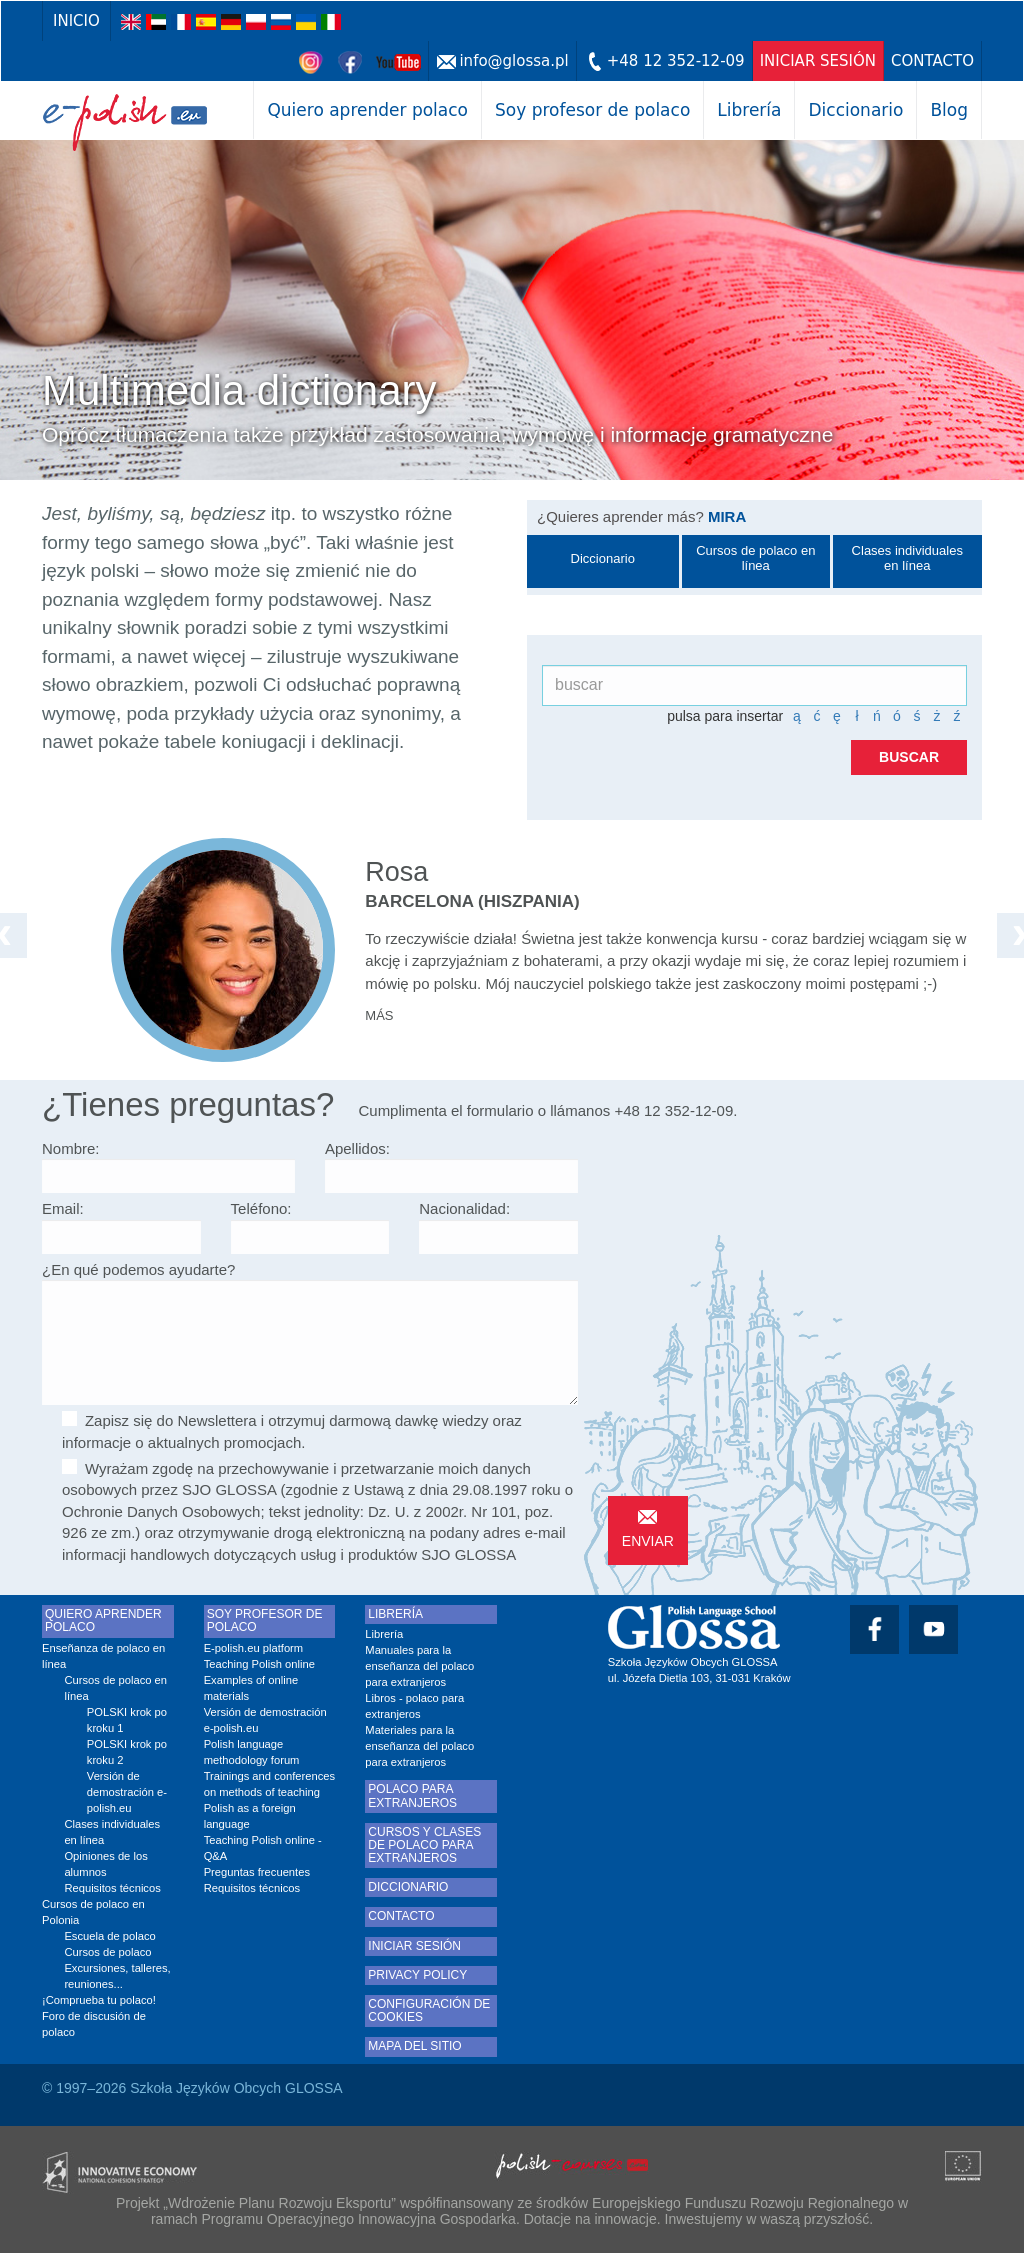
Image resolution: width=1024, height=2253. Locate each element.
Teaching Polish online (259, 1664)
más (379, 1015)
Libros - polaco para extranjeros (414, 1706)
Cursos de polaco (107, 1952)
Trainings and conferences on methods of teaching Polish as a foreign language (269, 1800)
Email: (63, 1208)
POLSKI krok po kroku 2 (127, 1752)
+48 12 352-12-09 (676, 61)
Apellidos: (357, 1148)
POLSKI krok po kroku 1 (127, 1720)
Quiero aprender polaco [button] (367, 110)
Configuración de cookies (429, 2011)
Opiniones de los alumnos (105, 1864)
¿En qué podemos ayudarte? (138, 1269)
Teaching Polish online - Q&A (263, 1848)
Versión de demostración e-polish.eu (127, 1792)
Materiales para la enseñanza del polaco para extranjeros (419, 1746)
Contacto (932, 61)
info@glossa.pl (513, 61)
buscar (909, 757)
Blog (949, 110)
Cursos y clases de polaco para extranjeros (424, 1845)
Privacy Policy (417, 1975)
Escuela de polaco (109, 1936)
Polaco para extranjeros (412, 1796)
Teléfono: (261, 1208)
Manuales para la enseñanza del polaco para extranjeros (419, 1666)
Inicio (76, 21)
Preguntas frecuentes (257, 1872)
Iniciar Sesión (818, 61)
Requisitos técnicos (112, 1888)
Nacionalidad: (464, 1208)
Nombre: (71, 1148)
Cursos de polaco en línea (115, 1688)
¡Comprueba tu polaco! (99, 2000)
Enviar (648, 1541)
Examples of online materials (251, 1688)
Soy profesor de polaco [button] (592, 110)
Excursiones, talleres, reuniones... (117, 1976)
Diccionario (855, 110)
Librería (749, 110)
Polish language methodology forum (252, 1752)
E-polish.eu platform (254, 1648)
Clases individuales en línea (112, 1832)
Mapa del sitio (414, 2046)
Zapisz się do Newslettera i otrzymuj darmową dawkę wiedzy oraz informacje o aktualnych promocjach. (292, 1430)
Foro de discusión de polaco (94, 2024)
